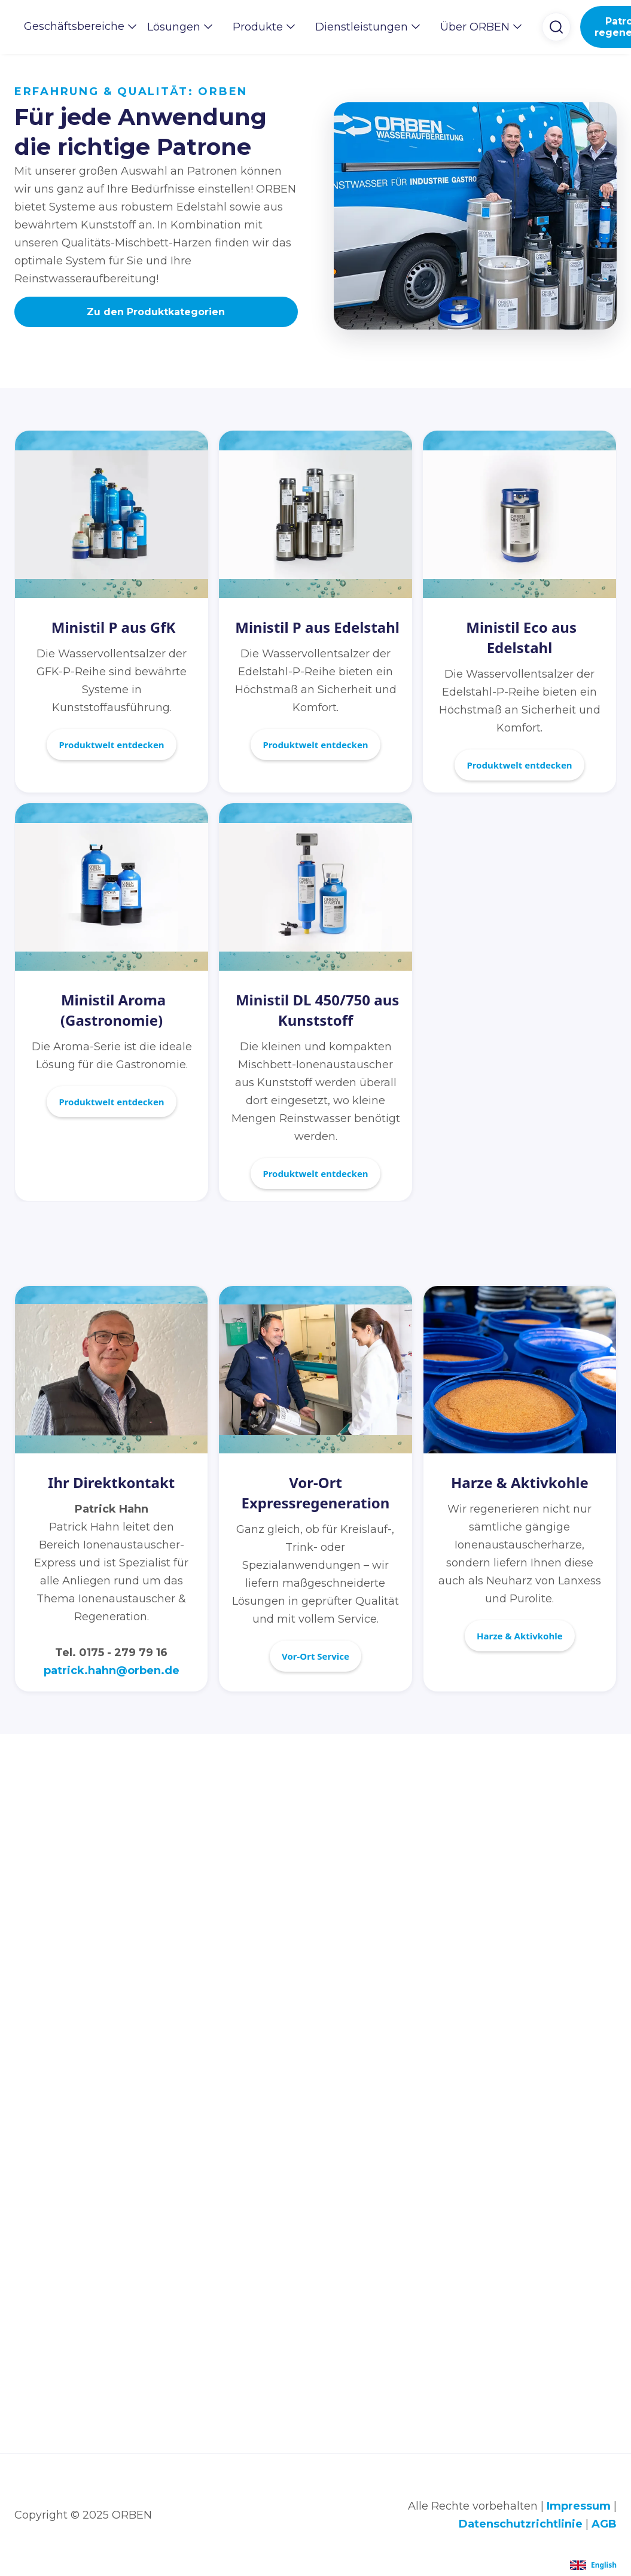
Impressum (579, 2506)
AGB (604, 2524)
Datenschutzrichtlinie (521, 2524)
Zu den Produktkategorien (156, 312)
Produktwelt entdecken (111, 745)
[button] (76, 26)
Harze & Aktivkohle (520, 1636)
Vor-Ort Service (315, 1656)
